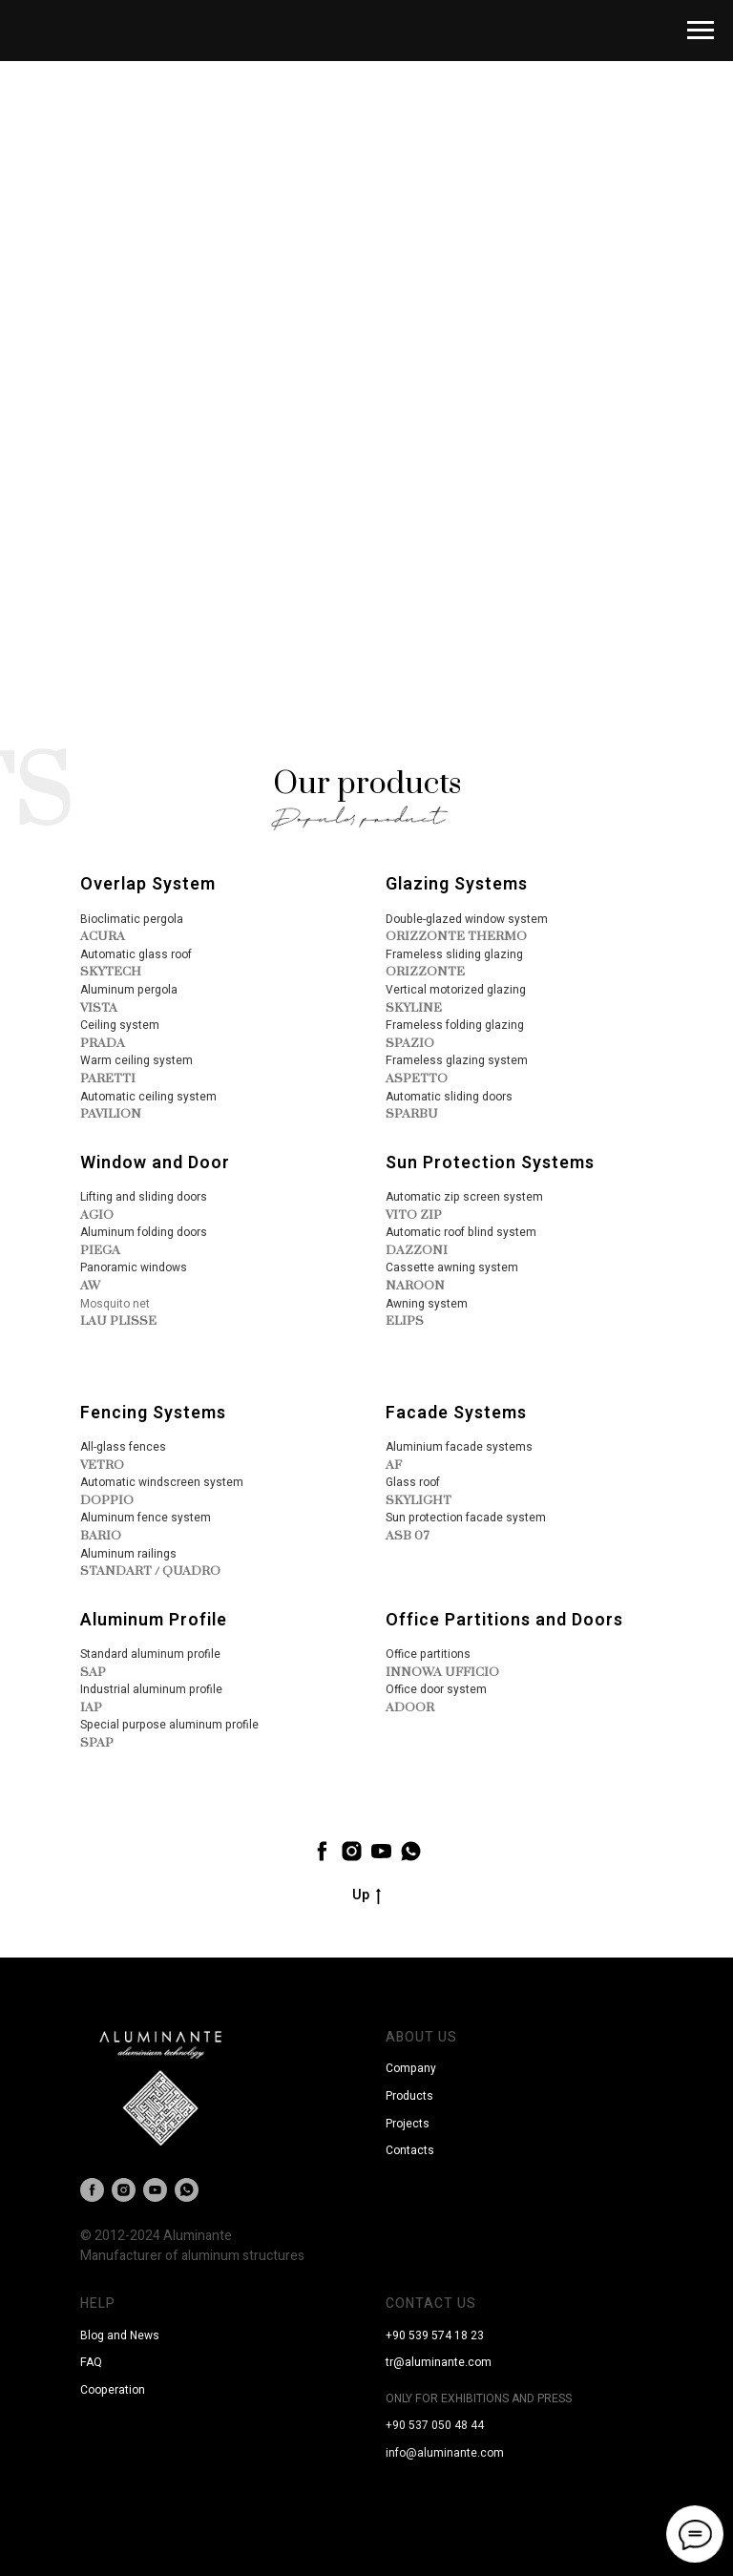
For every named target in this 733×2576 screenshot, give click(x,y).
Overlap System (148, 884)
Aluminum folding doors (143, 1232)
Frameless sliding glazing (454, 954)
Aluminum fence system (145, 1517)
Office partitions (428, 1654)
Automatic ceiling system (148, 1096)
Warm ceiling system (136, 1060)
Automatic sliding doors (449, 1096)
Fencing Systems (153, 1413)
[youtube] (381, 1851)
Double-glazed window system (467, 919)
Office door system (436, 1689)
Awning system (427, 1303)
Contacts (410, 2150)
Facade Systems (456, 1413)
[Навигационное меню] (700, 30)
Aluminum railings (128, 1553)
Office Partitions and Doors (504, 1620)
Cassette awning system (452, 1267)
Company (411, 2068)
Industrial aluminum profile (151, 1689)
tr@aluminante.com (439, 2362)
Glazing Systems (457, 884)
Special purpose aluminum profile (169, 1724)
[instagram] (352, 1851)
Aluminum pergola (129, 989)
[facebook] (322, 1851)
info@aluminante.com (445, 2452)
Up (366, 1896)
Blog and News (119, 2335)
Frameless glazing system (457, 1060)
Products (409, 2096)
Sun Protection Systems (490, 1163)
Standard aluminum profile (150, 1654)
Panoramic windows (133, 1267)
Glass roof (413, 1482)
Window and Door (155, 1163)
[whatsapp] (411, 1851)
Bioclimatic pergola (131, 919)
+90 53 (404, 2335)
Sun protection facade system (466, 1517)
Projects (407, 2123)
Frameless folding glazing (455, 1025)
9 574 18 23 (453, 2335)
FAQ (91, 2362)
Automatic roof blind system (461, 1232)
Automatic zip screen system (464, 1196)
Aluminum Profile (153, 1620)
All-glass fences (123, 1447)
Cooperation (112, 2389)
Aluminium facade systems (459, 1447)
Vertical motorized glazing (456, 989)
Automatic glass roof (136, 954)
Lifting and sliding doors (143, 1196)
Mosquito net (115, 1303)
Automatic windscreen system (161, 1482)
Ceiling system (119, 1025)
